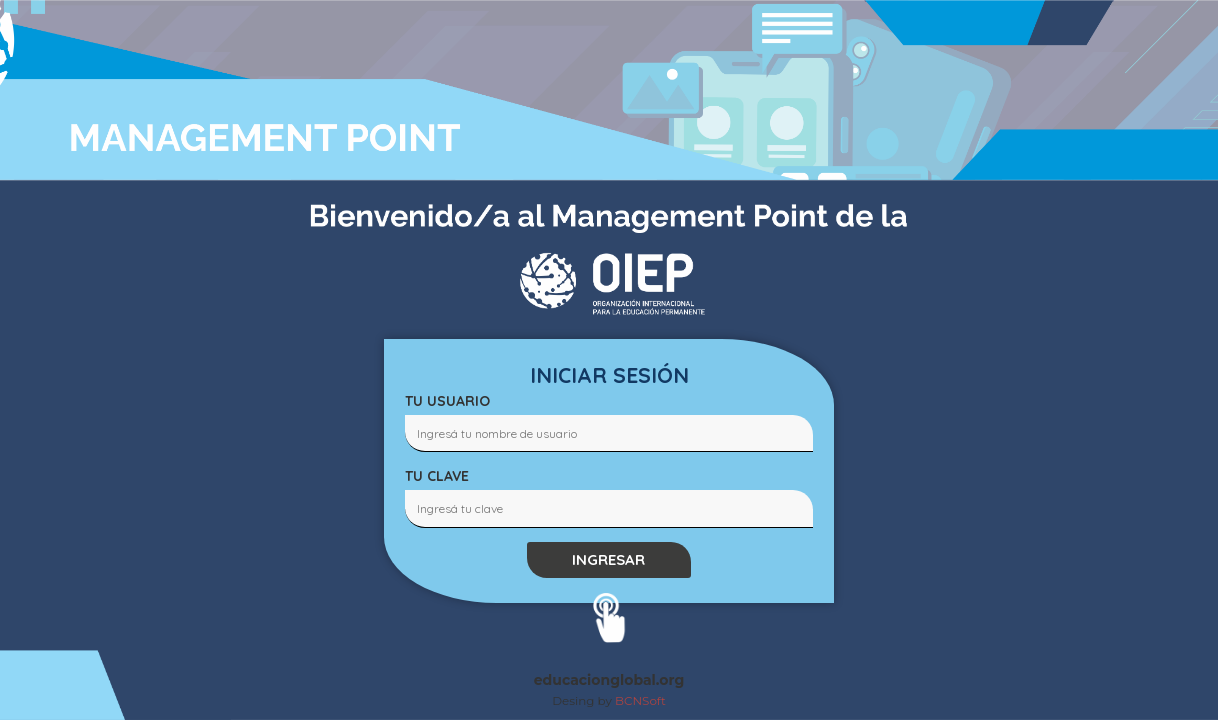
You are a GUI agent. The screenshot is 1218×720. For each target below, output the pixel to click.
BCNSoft (640, 700)
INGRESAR (608, 559)
